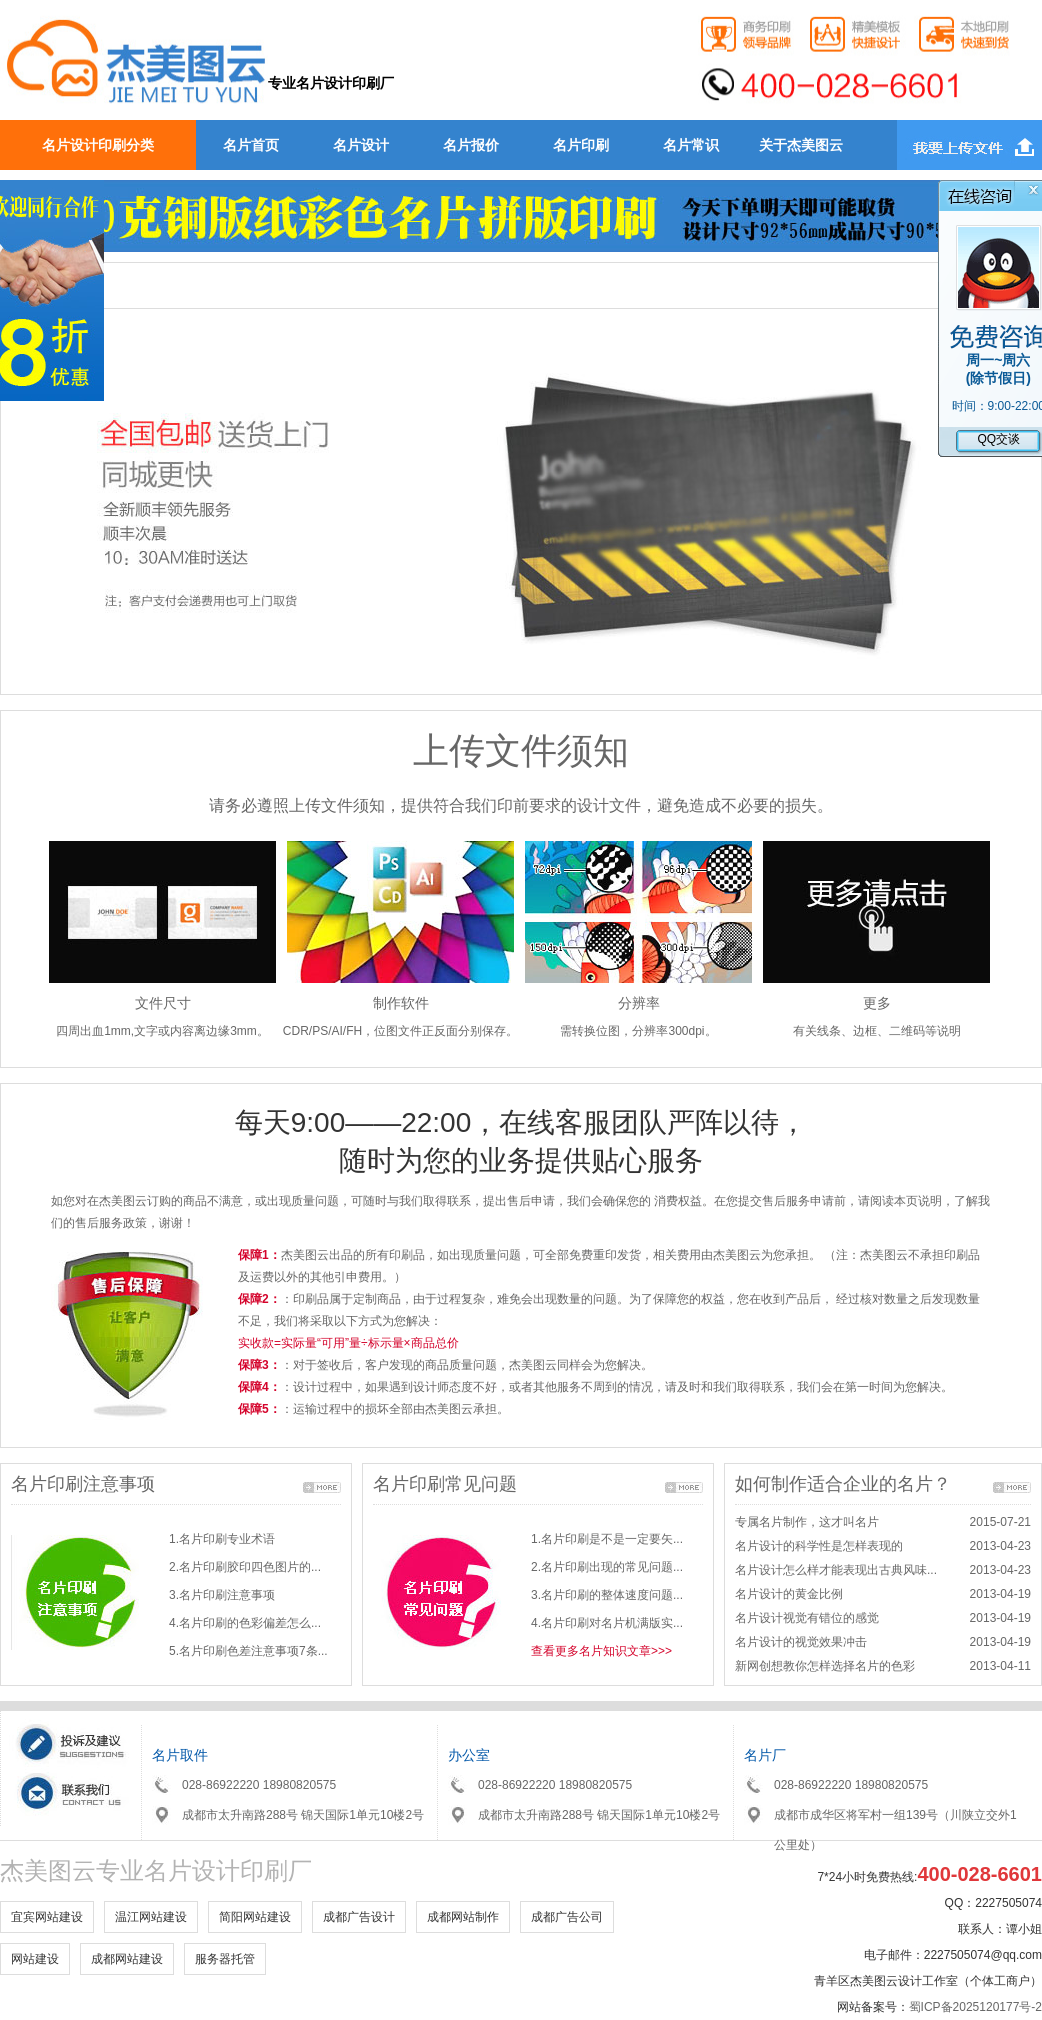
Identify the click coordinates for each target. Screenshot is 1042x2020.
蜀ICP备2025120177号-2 (975, 2007)
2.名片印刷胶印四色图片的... (245, 1567)
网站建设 (35, 1959)
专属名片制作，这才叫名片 (807, 1522)
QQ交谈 (998, 439)
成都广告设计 (359, 1917)
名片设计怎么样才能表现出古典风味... (836, 1570)
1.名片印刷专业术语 (222, 1539)
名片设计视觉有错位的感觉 (807, 1618)
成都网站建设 (127, 1959)
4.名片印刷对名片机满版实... (607, 1623)
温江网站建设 (151, 1917)
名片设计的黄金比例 (789, 1594)
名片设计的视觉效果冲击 (801, 1642)
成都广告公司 (567, 1917)
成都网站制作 (463, 1917)
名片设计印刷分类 (98, 145)
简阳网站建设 (255, 1917)
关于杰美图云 (801, 145)
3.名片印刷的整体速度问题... (607, 1595)
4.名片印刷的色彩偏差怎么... (245, 1623)
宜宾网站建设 (47, 1917)
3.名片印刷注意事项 (222, 1595)
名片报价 (471, 145)
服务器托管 (225, 1959)
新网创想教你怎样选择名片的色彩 (825, 1666)
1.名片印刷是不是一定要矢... (607, 1539)
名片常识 (691, 145)
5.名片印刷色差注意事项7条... (248, 1651)
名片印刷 (581, 145)
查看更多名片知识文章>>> (601, 1651)
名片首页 (251, 145)
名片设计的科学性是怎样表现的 (819, 1546)
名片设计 (361, 145)
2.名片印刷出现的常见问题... (607, 1567)
